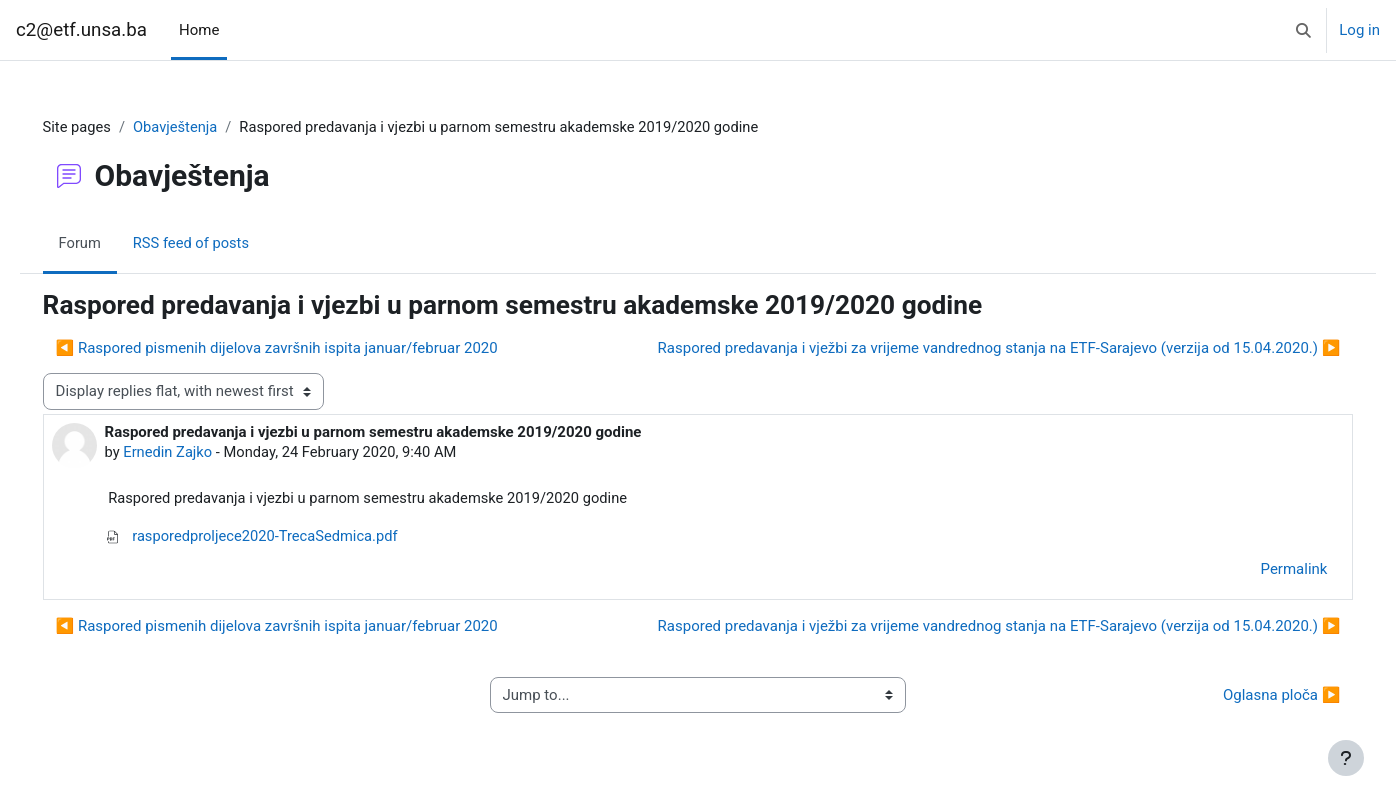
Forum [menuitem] (108, 243)
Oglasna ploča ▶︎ (1254, 697)
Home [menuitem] (199, 30)
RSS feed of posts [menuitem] (221, 243)
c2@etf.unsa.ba (81, 30)
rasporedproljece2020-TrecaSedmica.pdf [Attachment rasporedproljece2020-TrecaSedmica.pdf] (282, 538)
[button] (1304, 30)
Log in (1359, 30)
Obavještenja (206, 127)
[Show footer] (1346, 758)
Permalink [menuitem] (1265, 571)
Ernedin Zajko (197, 453)
